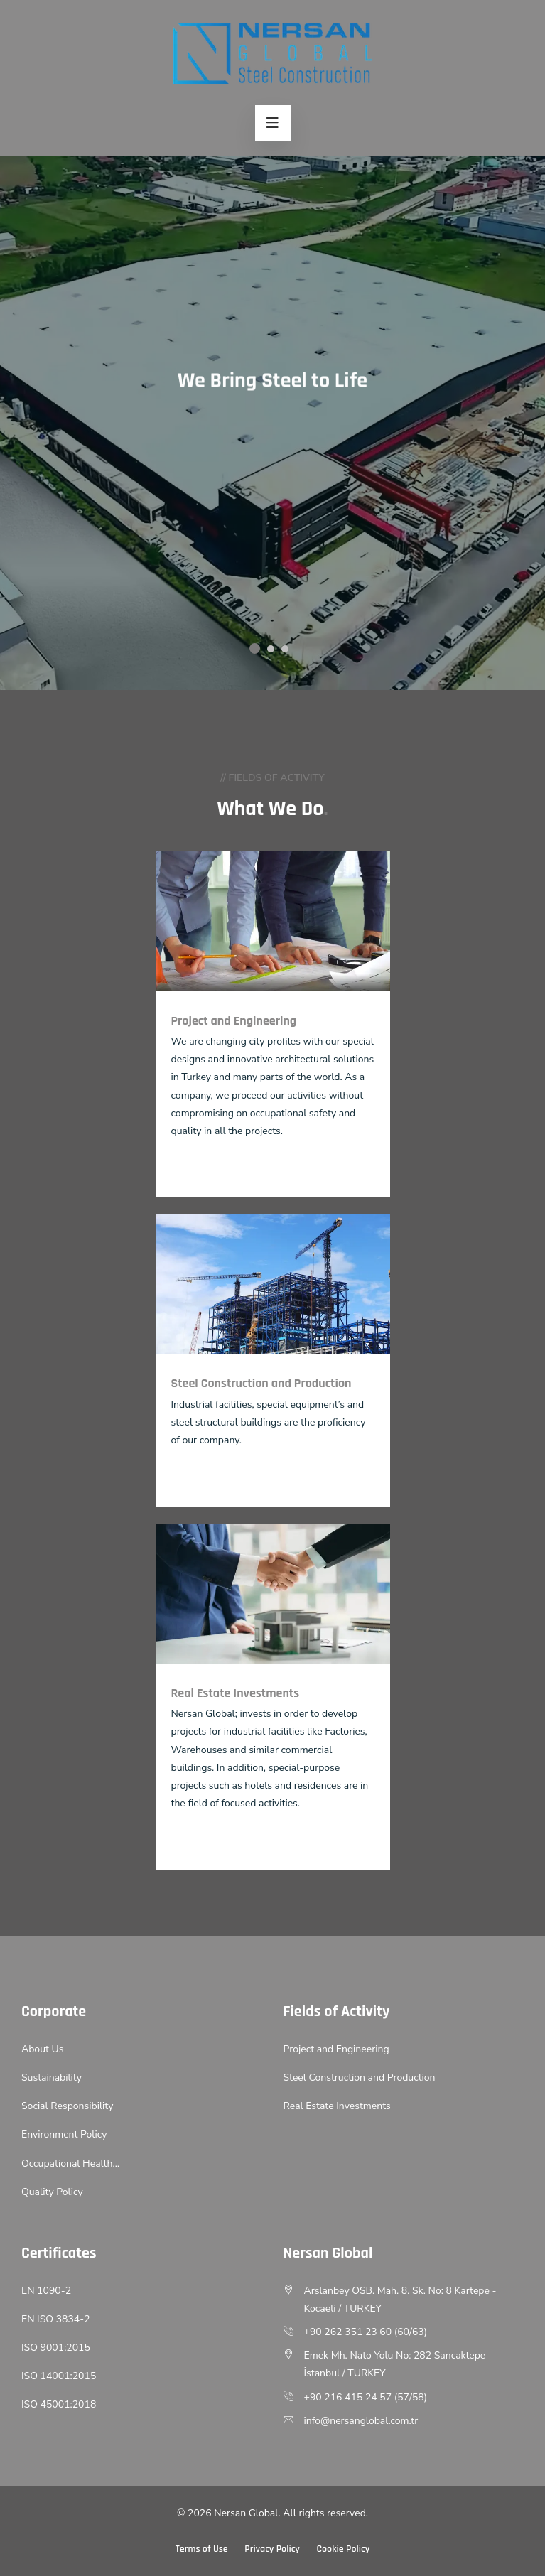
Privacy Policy (272, 2549)
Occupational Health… (70, 2163)
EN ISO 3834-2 (55, 2319)
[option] (272, 423)
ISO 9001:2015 (55, 2347)
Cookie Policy (342, 2549)
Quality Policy (52, 2192)
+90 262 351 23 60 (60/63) (366, 2332)
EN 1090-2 (46, 2290)
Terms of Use (202, 2549)
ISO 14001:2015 (58, 2376)
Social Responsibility (67, 2106)
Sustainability (51, 2077)
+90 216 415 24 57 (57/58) (366, 2397)
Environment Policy (64, 2134)
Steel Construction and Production (360, 2077)
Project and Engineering (336, 2049)
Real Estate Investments (337, 2106)
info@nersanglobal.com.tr (361, 2420)
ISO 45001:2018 (58, 2404)
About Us (42, 2049)
